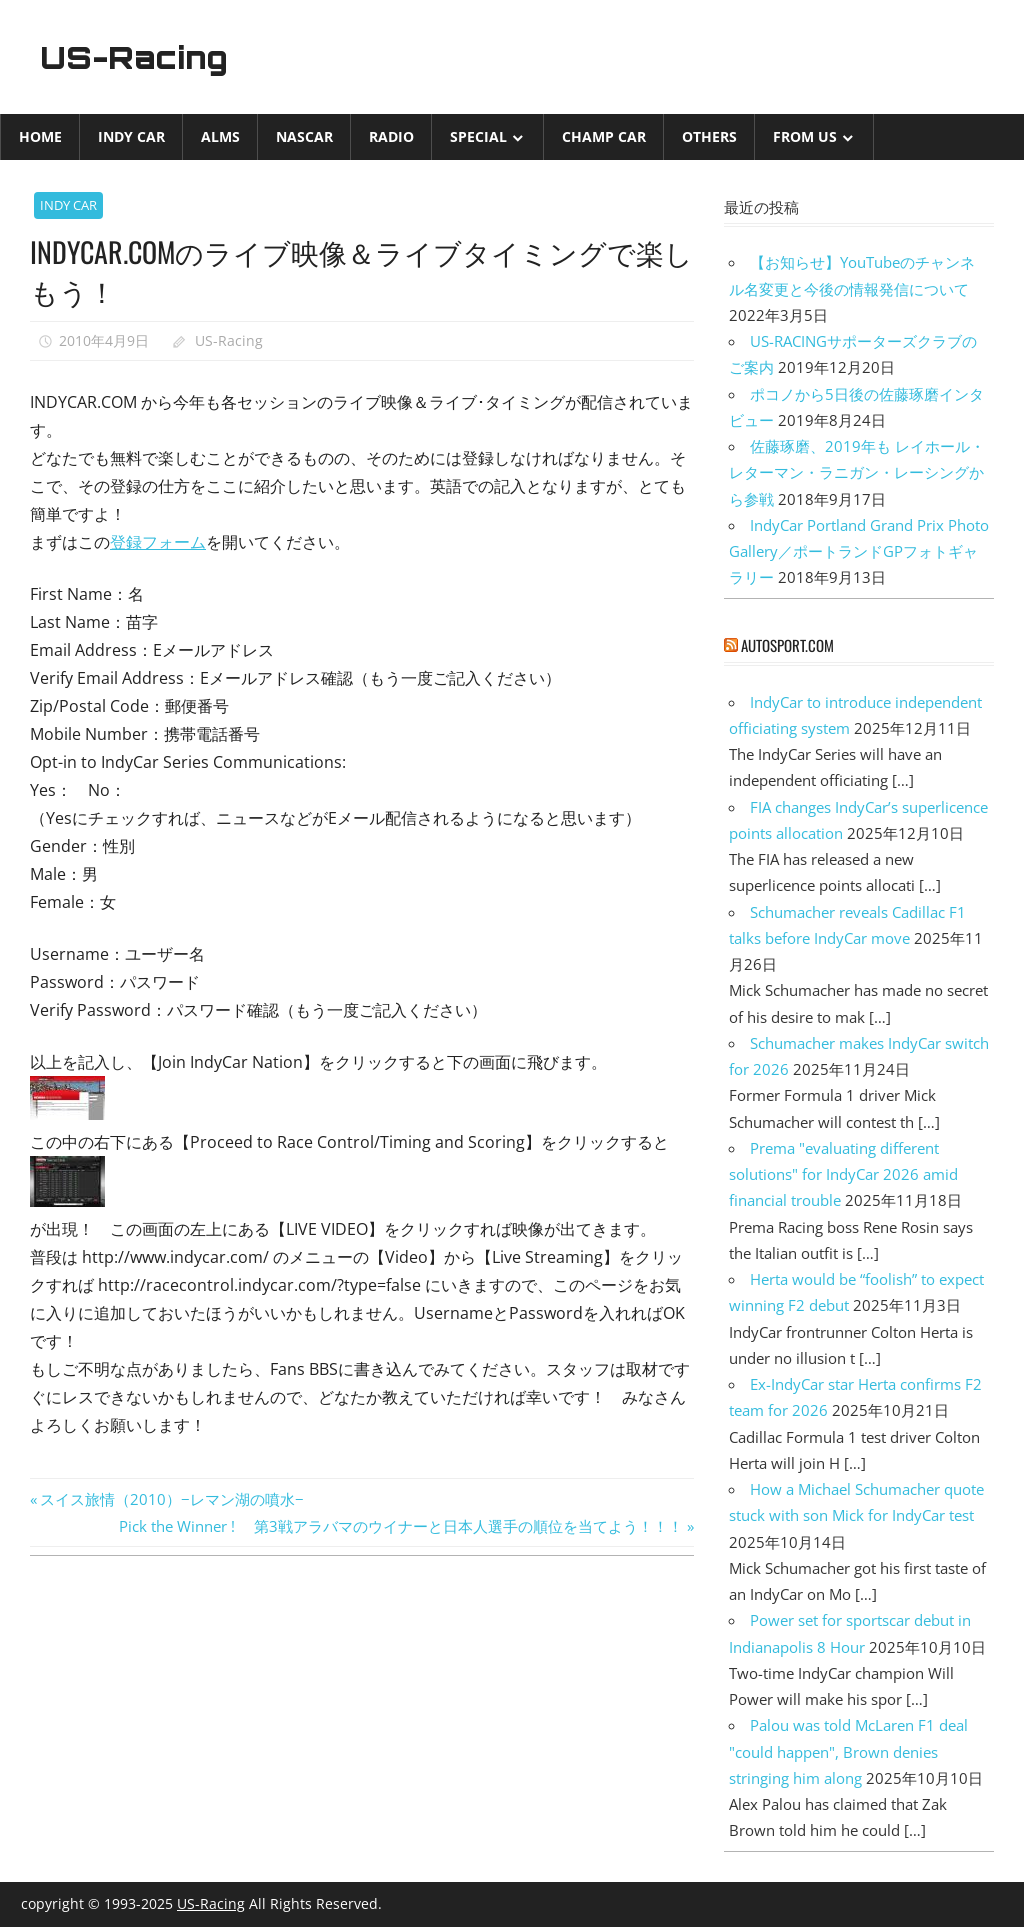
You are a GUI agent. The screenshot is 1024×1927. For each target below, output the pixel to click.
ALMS (220, 136)
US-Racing (138, 57)
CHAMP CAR (604, 136)
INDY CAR (131, 136)
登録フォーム (158, 542)
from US (805, 136)
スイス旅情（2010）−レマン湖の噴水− (171, 1499)
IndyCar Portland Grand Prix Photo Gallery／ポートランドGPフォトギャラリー (859, 551)
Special (478, 136)
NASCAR (304, 136)
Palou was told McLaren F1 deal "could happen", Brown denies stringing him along (848, 1751)
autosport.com (787, 645)
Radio (391, 136)
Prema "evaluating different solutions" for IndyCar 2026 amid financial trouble (843, 1174)
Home (40, 136)
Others (709, 136)
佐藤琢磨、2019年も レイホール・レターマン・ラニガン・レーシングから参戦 (857, 472)
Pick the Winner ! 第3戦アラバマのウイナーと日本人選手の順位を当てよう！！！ (401, 1526)
